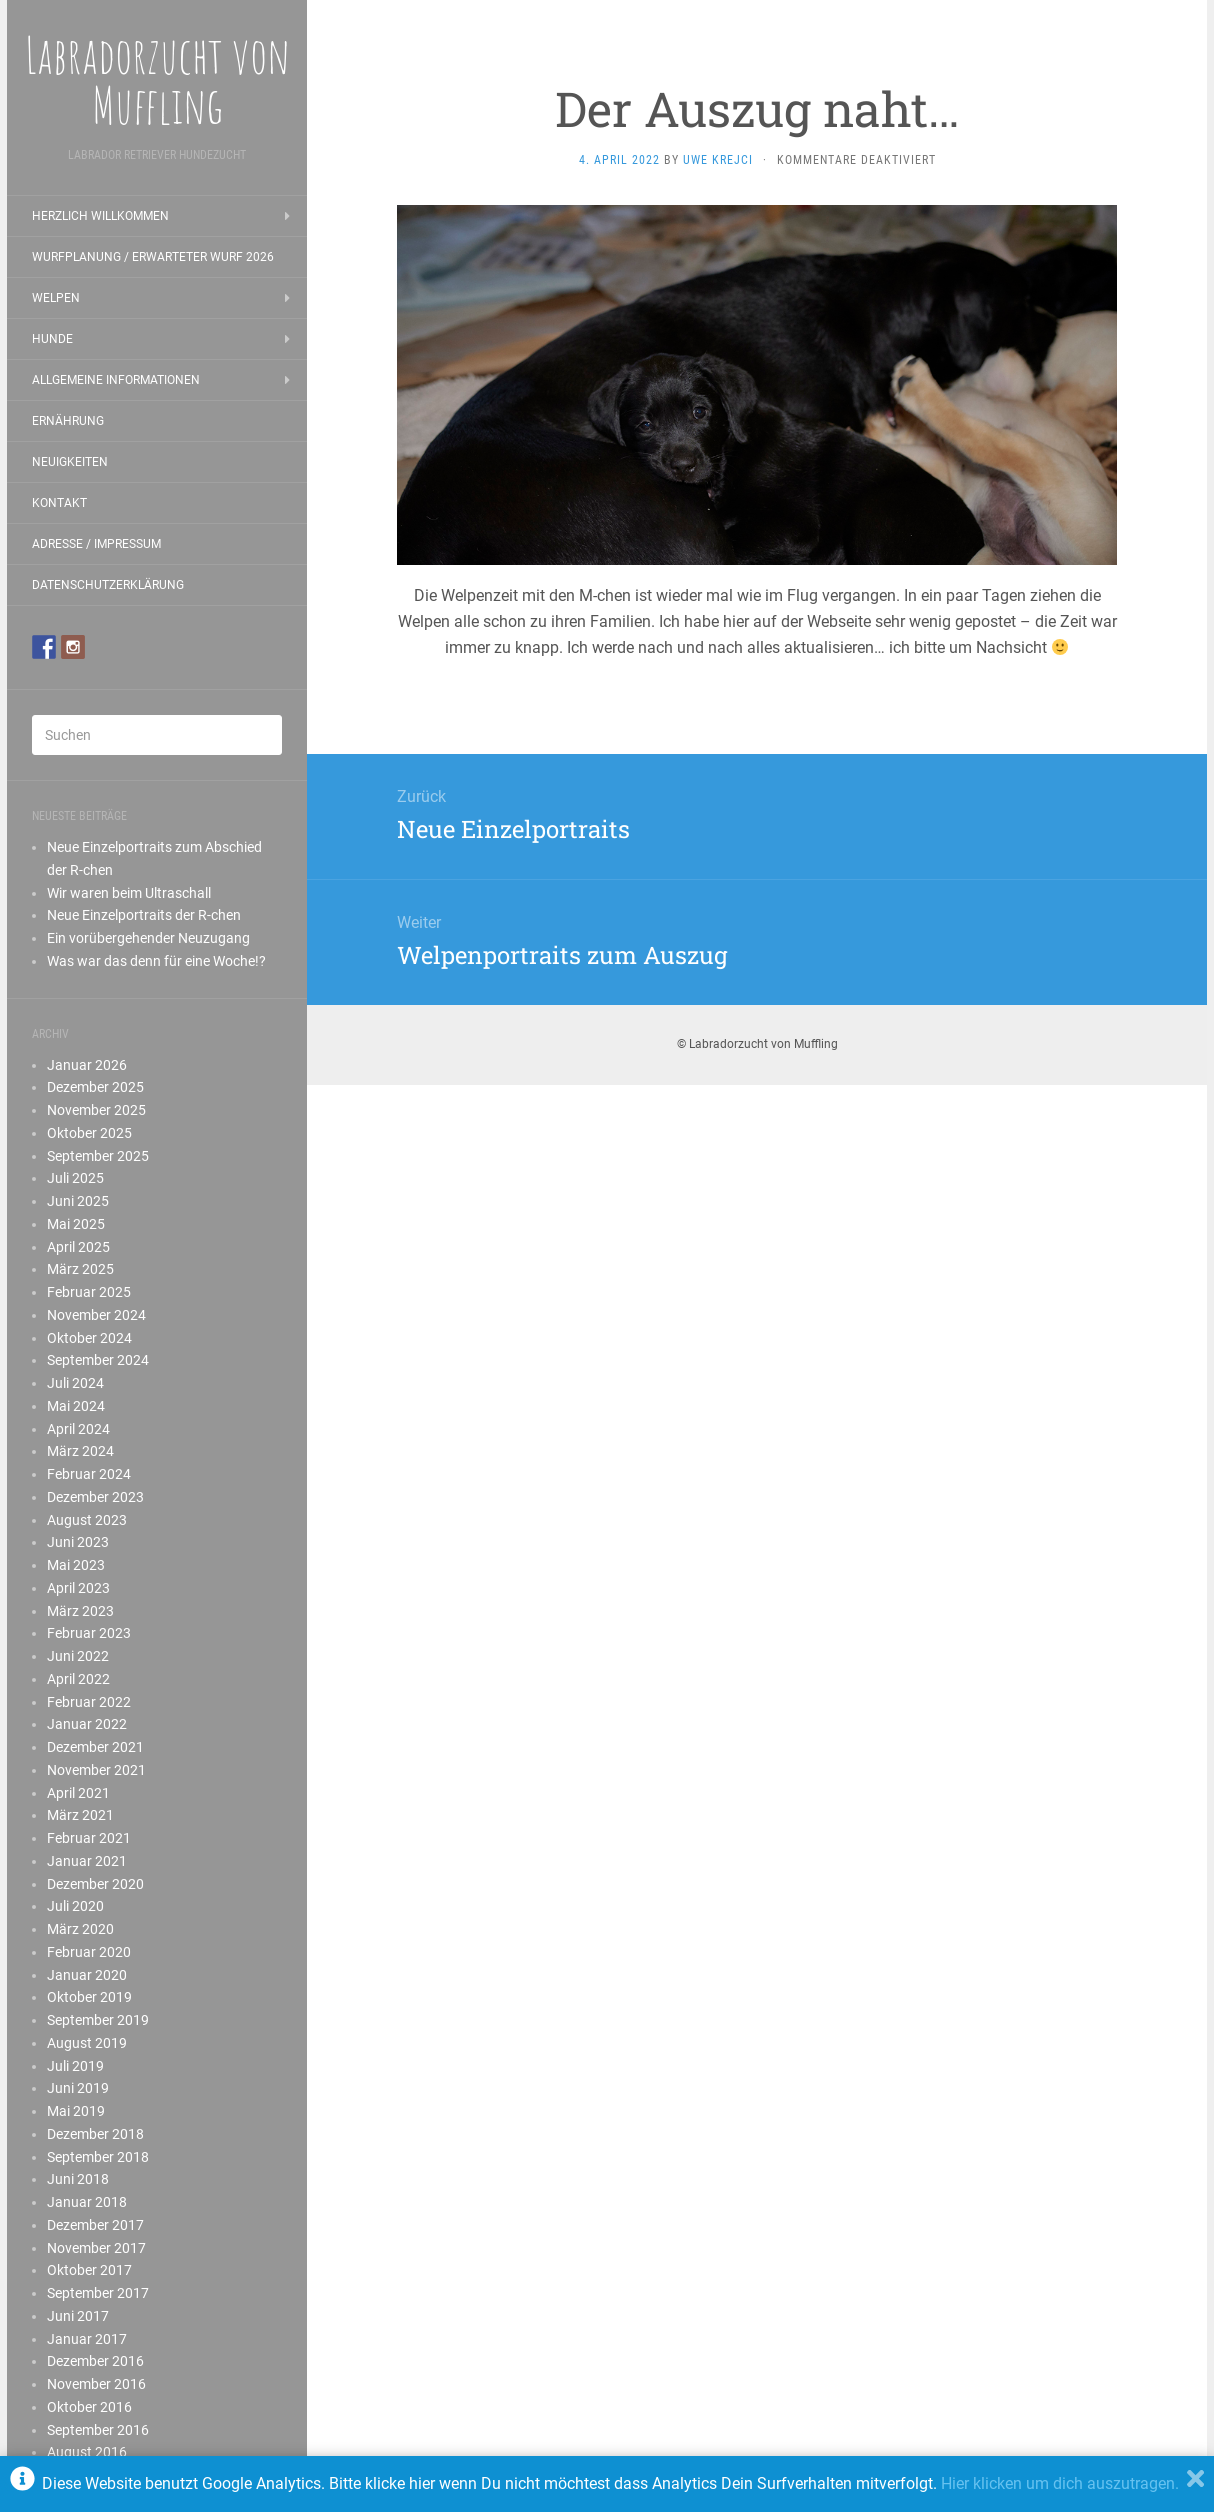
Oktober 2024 (89, 1338)
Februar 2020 (89, 1952)
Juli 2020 (75, 1906)
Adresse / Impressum (96, 544)
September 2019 (98, 2020)
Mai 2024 (76, 1406)
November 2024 (96, 1315)
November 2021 (96, 1770)
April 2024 (78, 1429)
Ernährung (68, 421)
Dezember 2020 (95, 1884)
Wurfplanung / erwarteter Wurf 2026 (153, 257)
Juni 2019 (78, 2088)
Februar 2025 (89, 1292)
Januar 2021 (87, 1861)
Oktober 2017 (89, 2270)
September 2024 (98, 1360)
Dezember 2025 (95, 1087)
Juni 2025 (78, 1201)
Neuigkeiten (70, 462)
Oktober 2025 (89, 1133)
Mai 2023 (76, 1565)
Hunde (52, 339)
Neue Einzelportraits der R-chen (144, 915)
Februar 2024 (89, 1474)
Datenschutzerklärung (108, 585)
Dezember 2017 (95, 2225)
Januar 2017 (87, 2339)
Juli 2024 (75, 1383)
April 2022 (78, 1679)
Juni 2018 (78, 2179)
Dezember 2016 (95, 2361)
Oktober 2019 (89, 1997)
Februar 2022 (89, 1702)
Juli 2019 (75, 2066)
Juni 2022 (78, 1656)
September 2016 (98, 2430)
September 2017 (98, 2293)
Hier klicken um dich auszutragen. (1060, 2483)
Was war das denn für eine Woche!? (156, 961)
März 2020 (80, 1929)
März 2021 (80, 1815)
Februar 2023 (89, 1633)
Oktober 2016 (89, 2407)
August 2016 (87, 2452)
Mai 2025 (76, 1224)
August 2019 (87, 2043)
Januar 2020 (87, 1975)
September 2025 (98, 1156)
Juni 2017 (78, 2316)
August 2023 (87, 1520)
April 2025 (78, 1247)
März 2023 (80, 1611)
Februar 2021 (89, 1838)
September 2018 (98, 2157)
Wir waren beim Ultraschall (129, 893)
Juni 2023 (78, 1542)
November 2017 (96, 2248)
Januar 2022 (87, 1724)
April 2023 (78, 1588)
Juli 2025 (75, 1178)
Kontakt (59, 503)
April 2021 (78, 1793)
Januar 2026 (87, 1065)
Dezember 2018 (95, 2134)
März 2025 (80, 1269)
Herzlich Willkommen (100, 216)
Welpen (56, 298)
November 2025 (96, 1110)
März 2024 (80, 1451)
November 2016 (96, 2384)
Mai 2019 (76, 2111)
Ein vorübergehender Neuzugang (148, 938)
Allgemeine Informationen (116, 380)
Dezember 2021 (95, 1747)
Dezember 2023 (95, 1497)
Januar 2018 (87, 2202)
